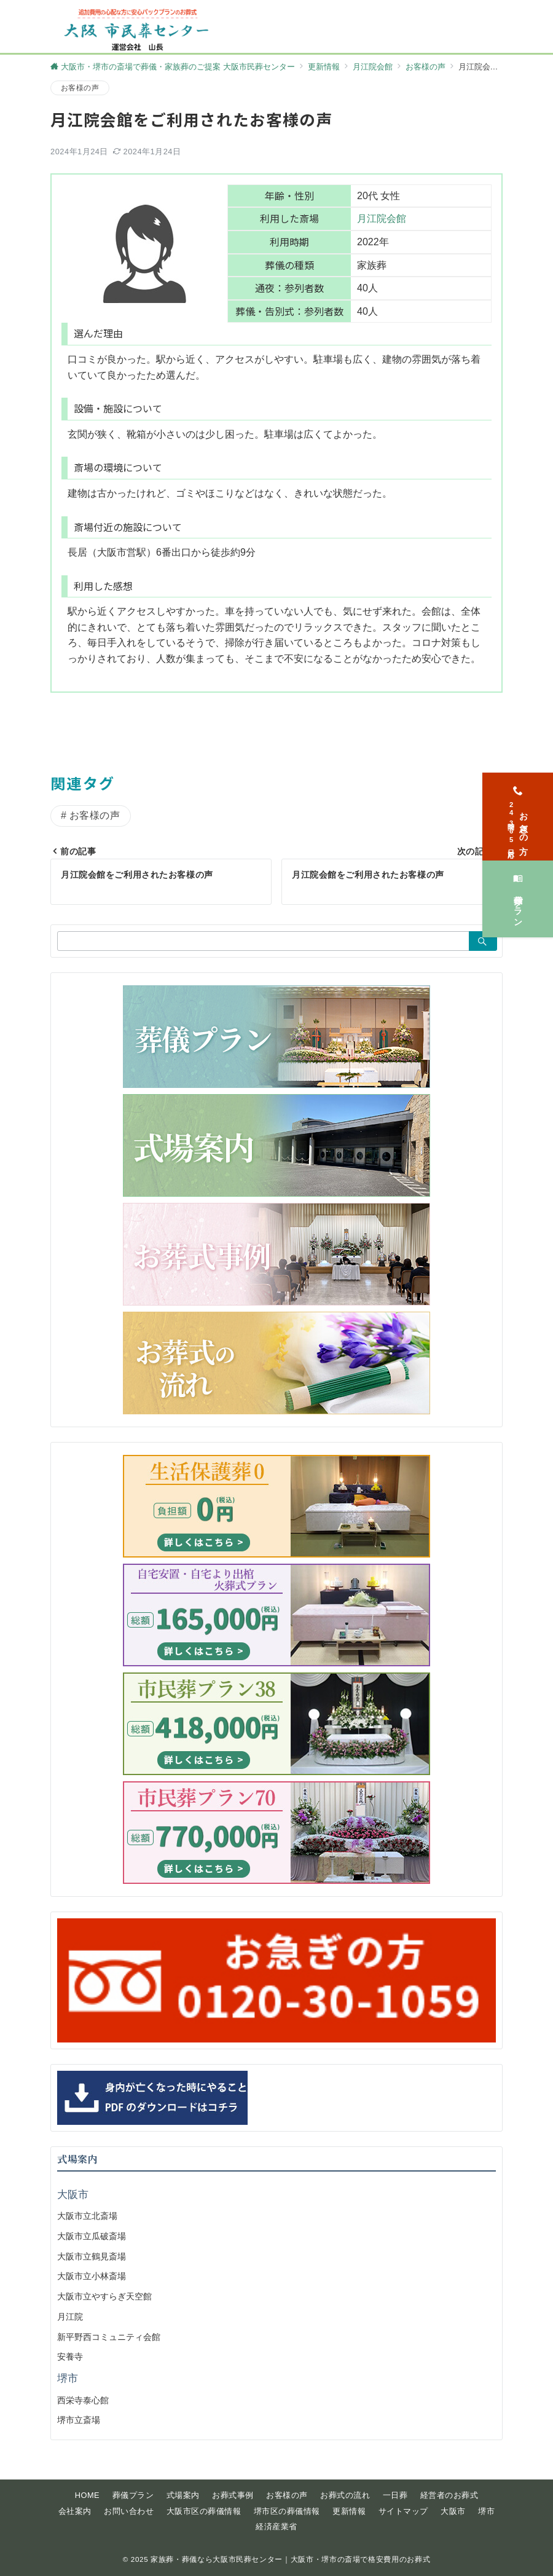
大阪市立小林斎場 (91, 2276)
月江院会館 (381, 218)
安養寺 (70, 2356)
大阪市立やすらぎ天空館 (104, 2296)
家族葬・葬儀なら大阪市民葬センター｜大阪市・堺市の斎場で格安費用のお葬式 (290, 2559)
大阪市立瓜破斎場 (91, 2236)
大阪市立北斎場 (87, 2216)
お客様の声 (80, 88)
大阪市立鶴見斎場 (91, 2256)
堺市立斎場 (78, 2420)
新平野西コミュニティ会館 (108, 2337)
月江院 (70, 2317)
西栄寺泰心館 (83, 2400)
